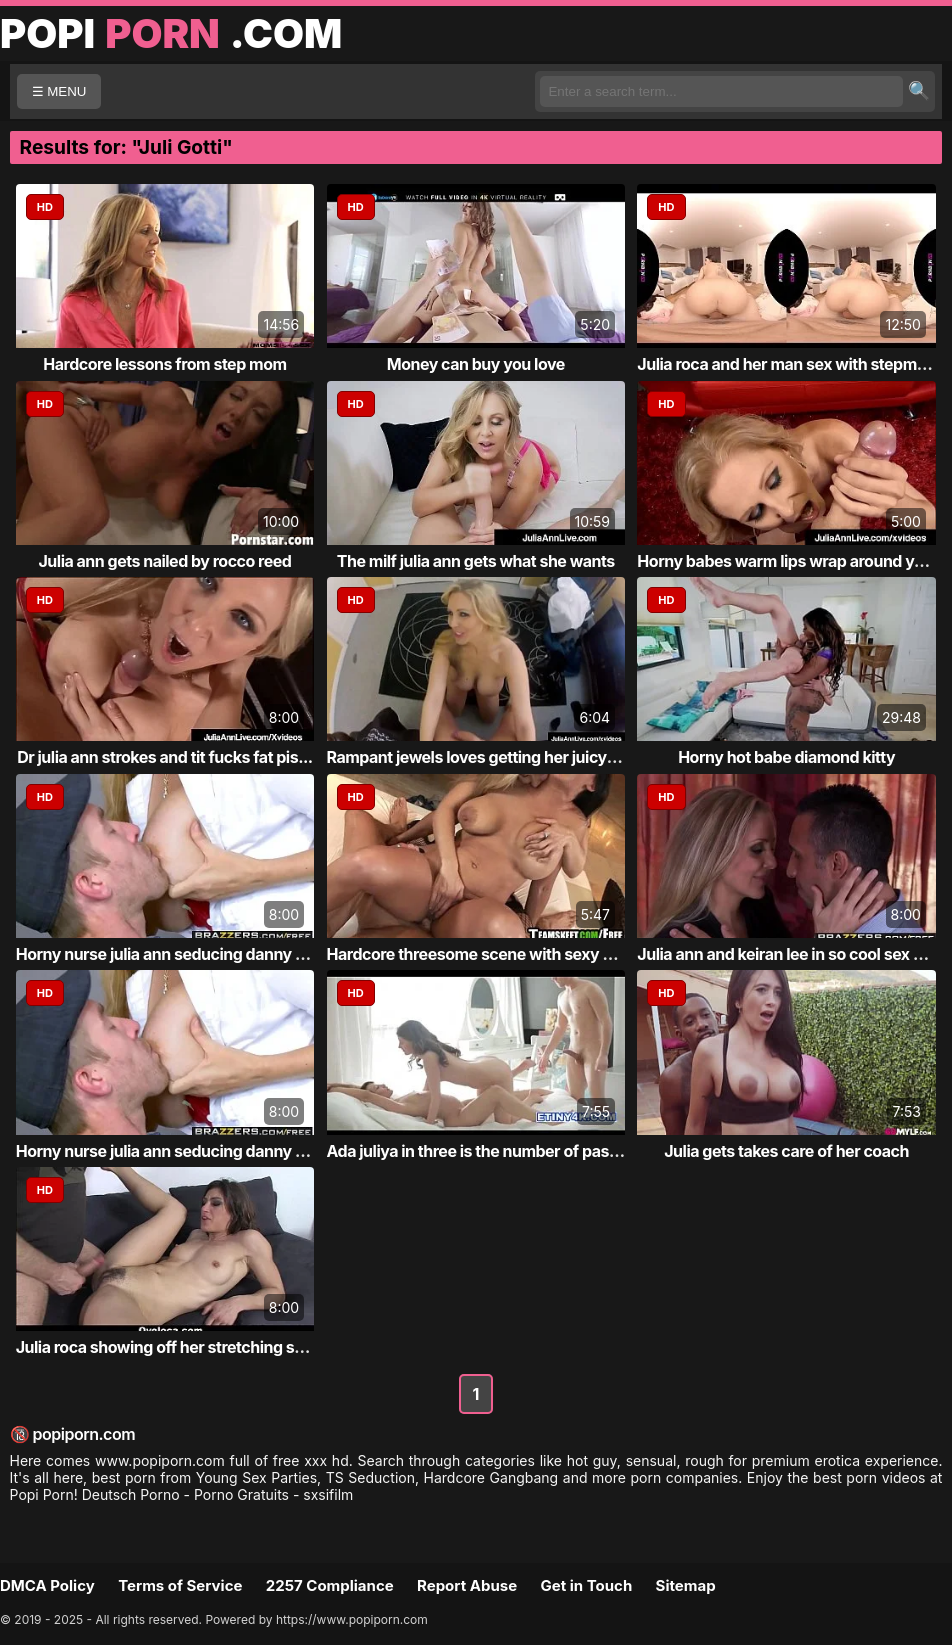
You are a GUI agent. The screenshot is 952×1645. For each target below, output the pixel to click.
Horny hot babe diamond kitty (786, 757)
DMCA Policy (47, 1585)
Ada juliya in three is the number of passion (483, 1151)
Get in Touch (586, 1585)
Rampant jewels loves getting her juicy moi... (489, 757)
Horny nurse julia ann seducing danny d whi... (182, 954)
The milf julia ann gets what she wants (476, 561)
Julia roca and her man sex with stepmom (788, 364)
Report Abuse (467, 1585)
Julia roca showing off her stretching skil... (171, 1347)
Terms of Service (180, 1585)
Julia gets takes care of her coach (786, 1151)
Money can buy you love (476, 364)
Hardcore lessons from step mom (164, 364)
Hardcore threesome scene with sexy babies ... (498, 954)
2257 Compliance (330, 1585)
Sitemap (686, 1585)
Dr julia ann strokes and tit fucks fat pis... (165, 757)
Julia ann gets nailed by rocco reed (164, 561)
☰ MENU (59, 91)
